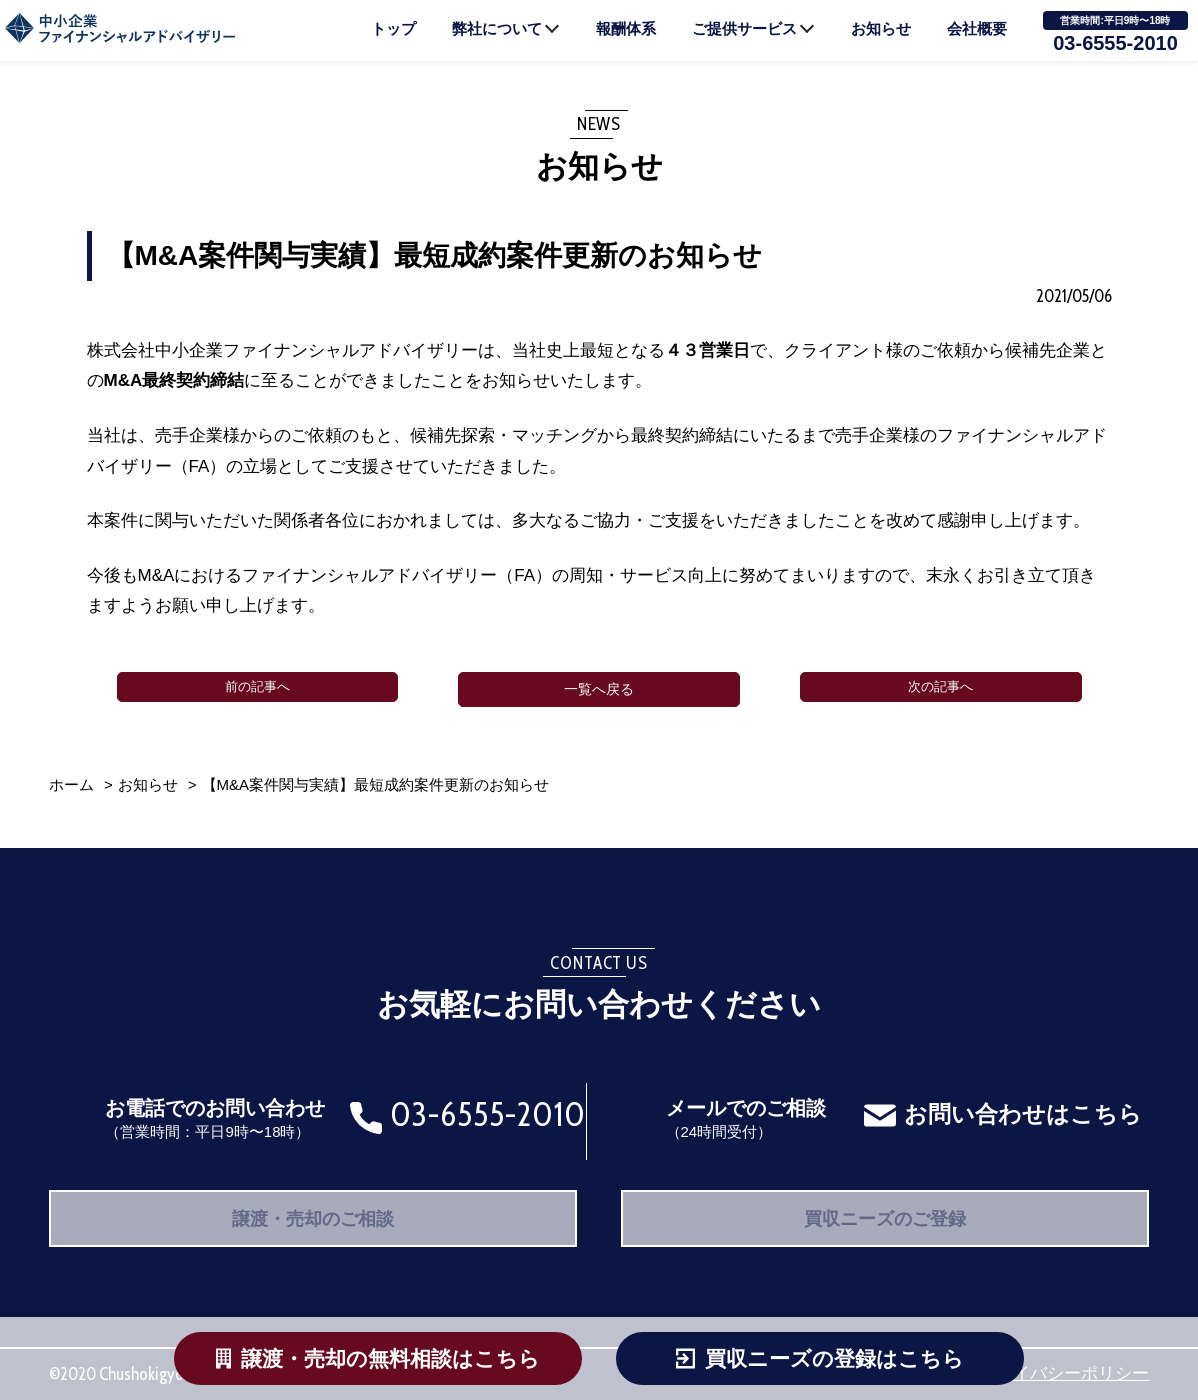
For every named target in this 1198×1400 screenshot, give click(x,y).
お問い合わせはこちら (1020, 1101)
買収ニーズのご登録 (885, 1211)
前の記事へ (257, 689)
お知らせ (881, 28)
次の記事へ (941, 689)
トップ (393, 28)
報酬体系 (626, 28)
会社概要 (977, 28)
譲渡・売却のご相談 (313, 1211)
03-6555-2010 (1115, 43)
